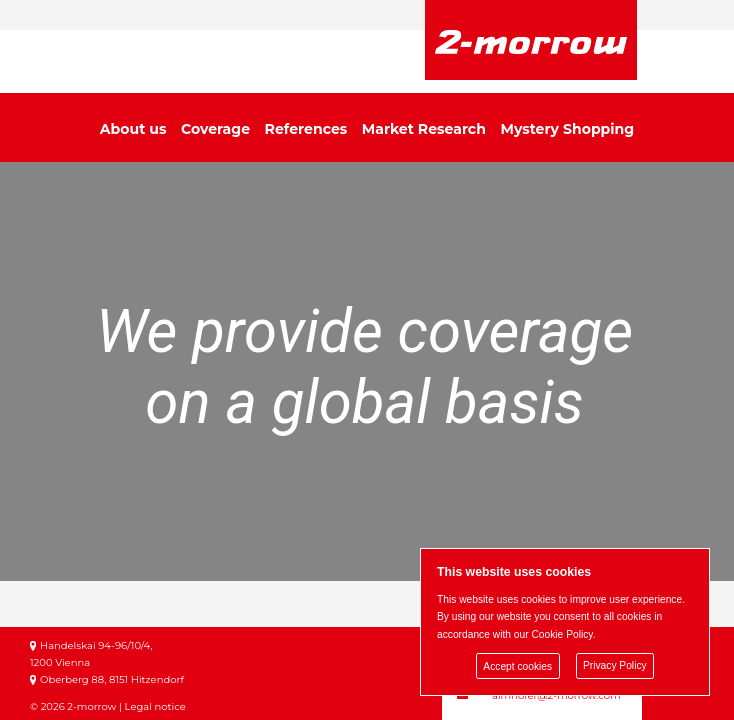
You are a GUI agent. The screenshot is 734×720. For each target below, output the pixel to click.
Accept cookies (517, 666)
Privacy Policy (615, 666)
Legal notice (155, 706)
